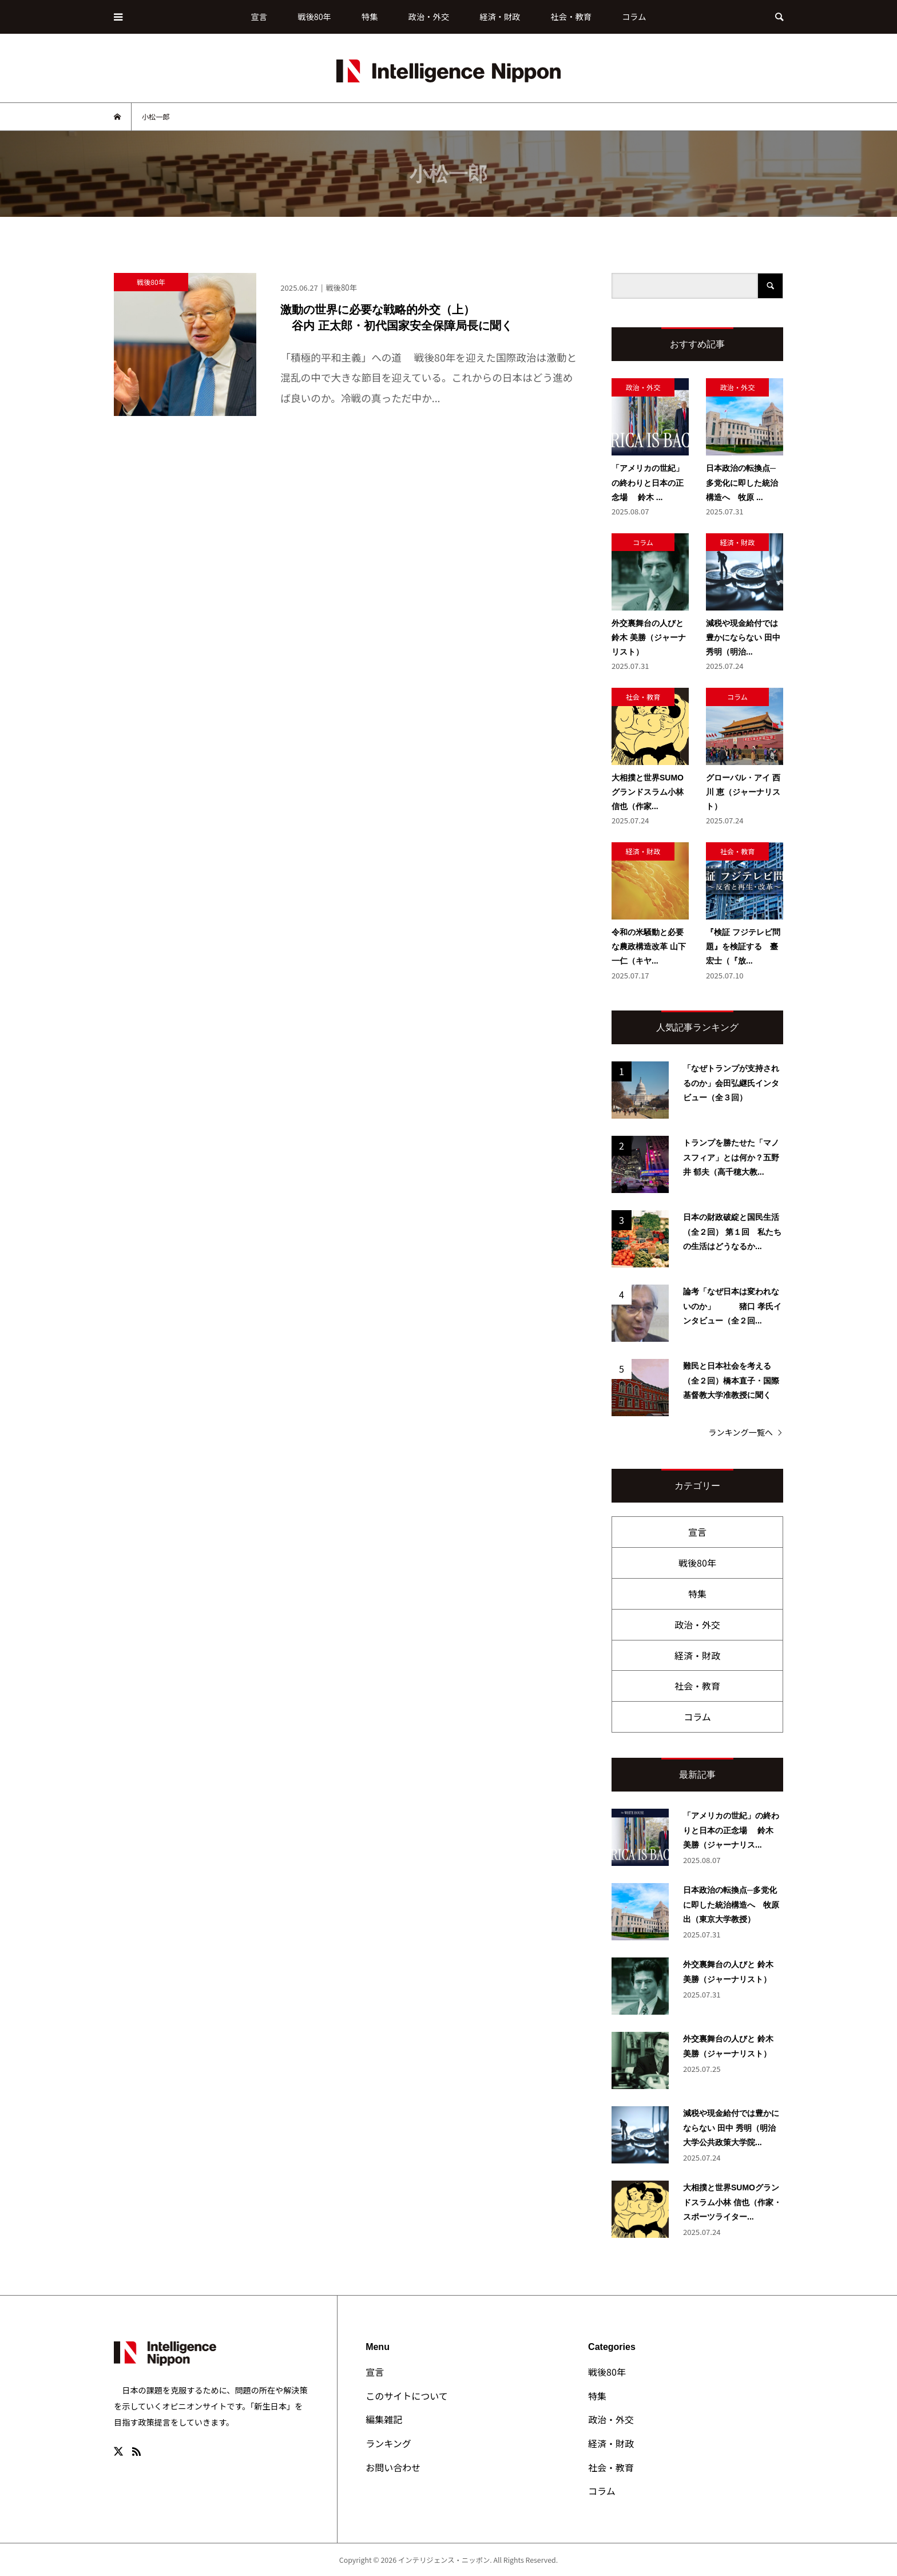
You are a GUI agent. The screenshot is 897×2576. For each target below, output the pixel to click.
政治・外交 (428, 16)
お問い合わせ (393, 2467)
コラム (634, 16)
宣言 (259, 16)
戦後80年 (314, 16)
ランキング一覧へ (740, 1432)
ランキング (388, 2443)
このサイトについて (407, 2396)
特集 (370, 16)
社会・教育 (571, 16)
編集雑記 (384, 2419)
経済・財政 (499, 16)
